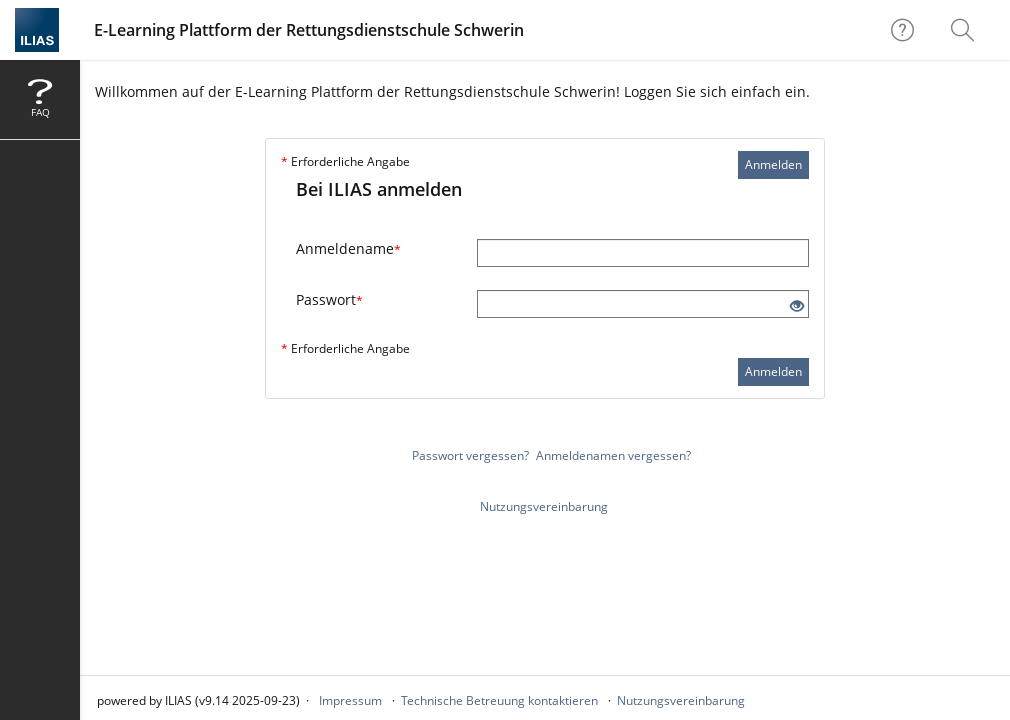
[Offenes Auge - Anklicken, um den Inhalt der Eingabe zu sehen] (797, 306)
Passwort (329, 299)
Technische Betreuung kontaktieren (499, 700)
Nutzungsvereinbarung (544, 506)
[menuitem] (965, 30)
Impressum (350, 700)
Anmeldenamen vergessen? (613, 455)
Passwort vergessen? (470, 455)
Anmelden (773, 164)
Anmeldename (348, 248)
